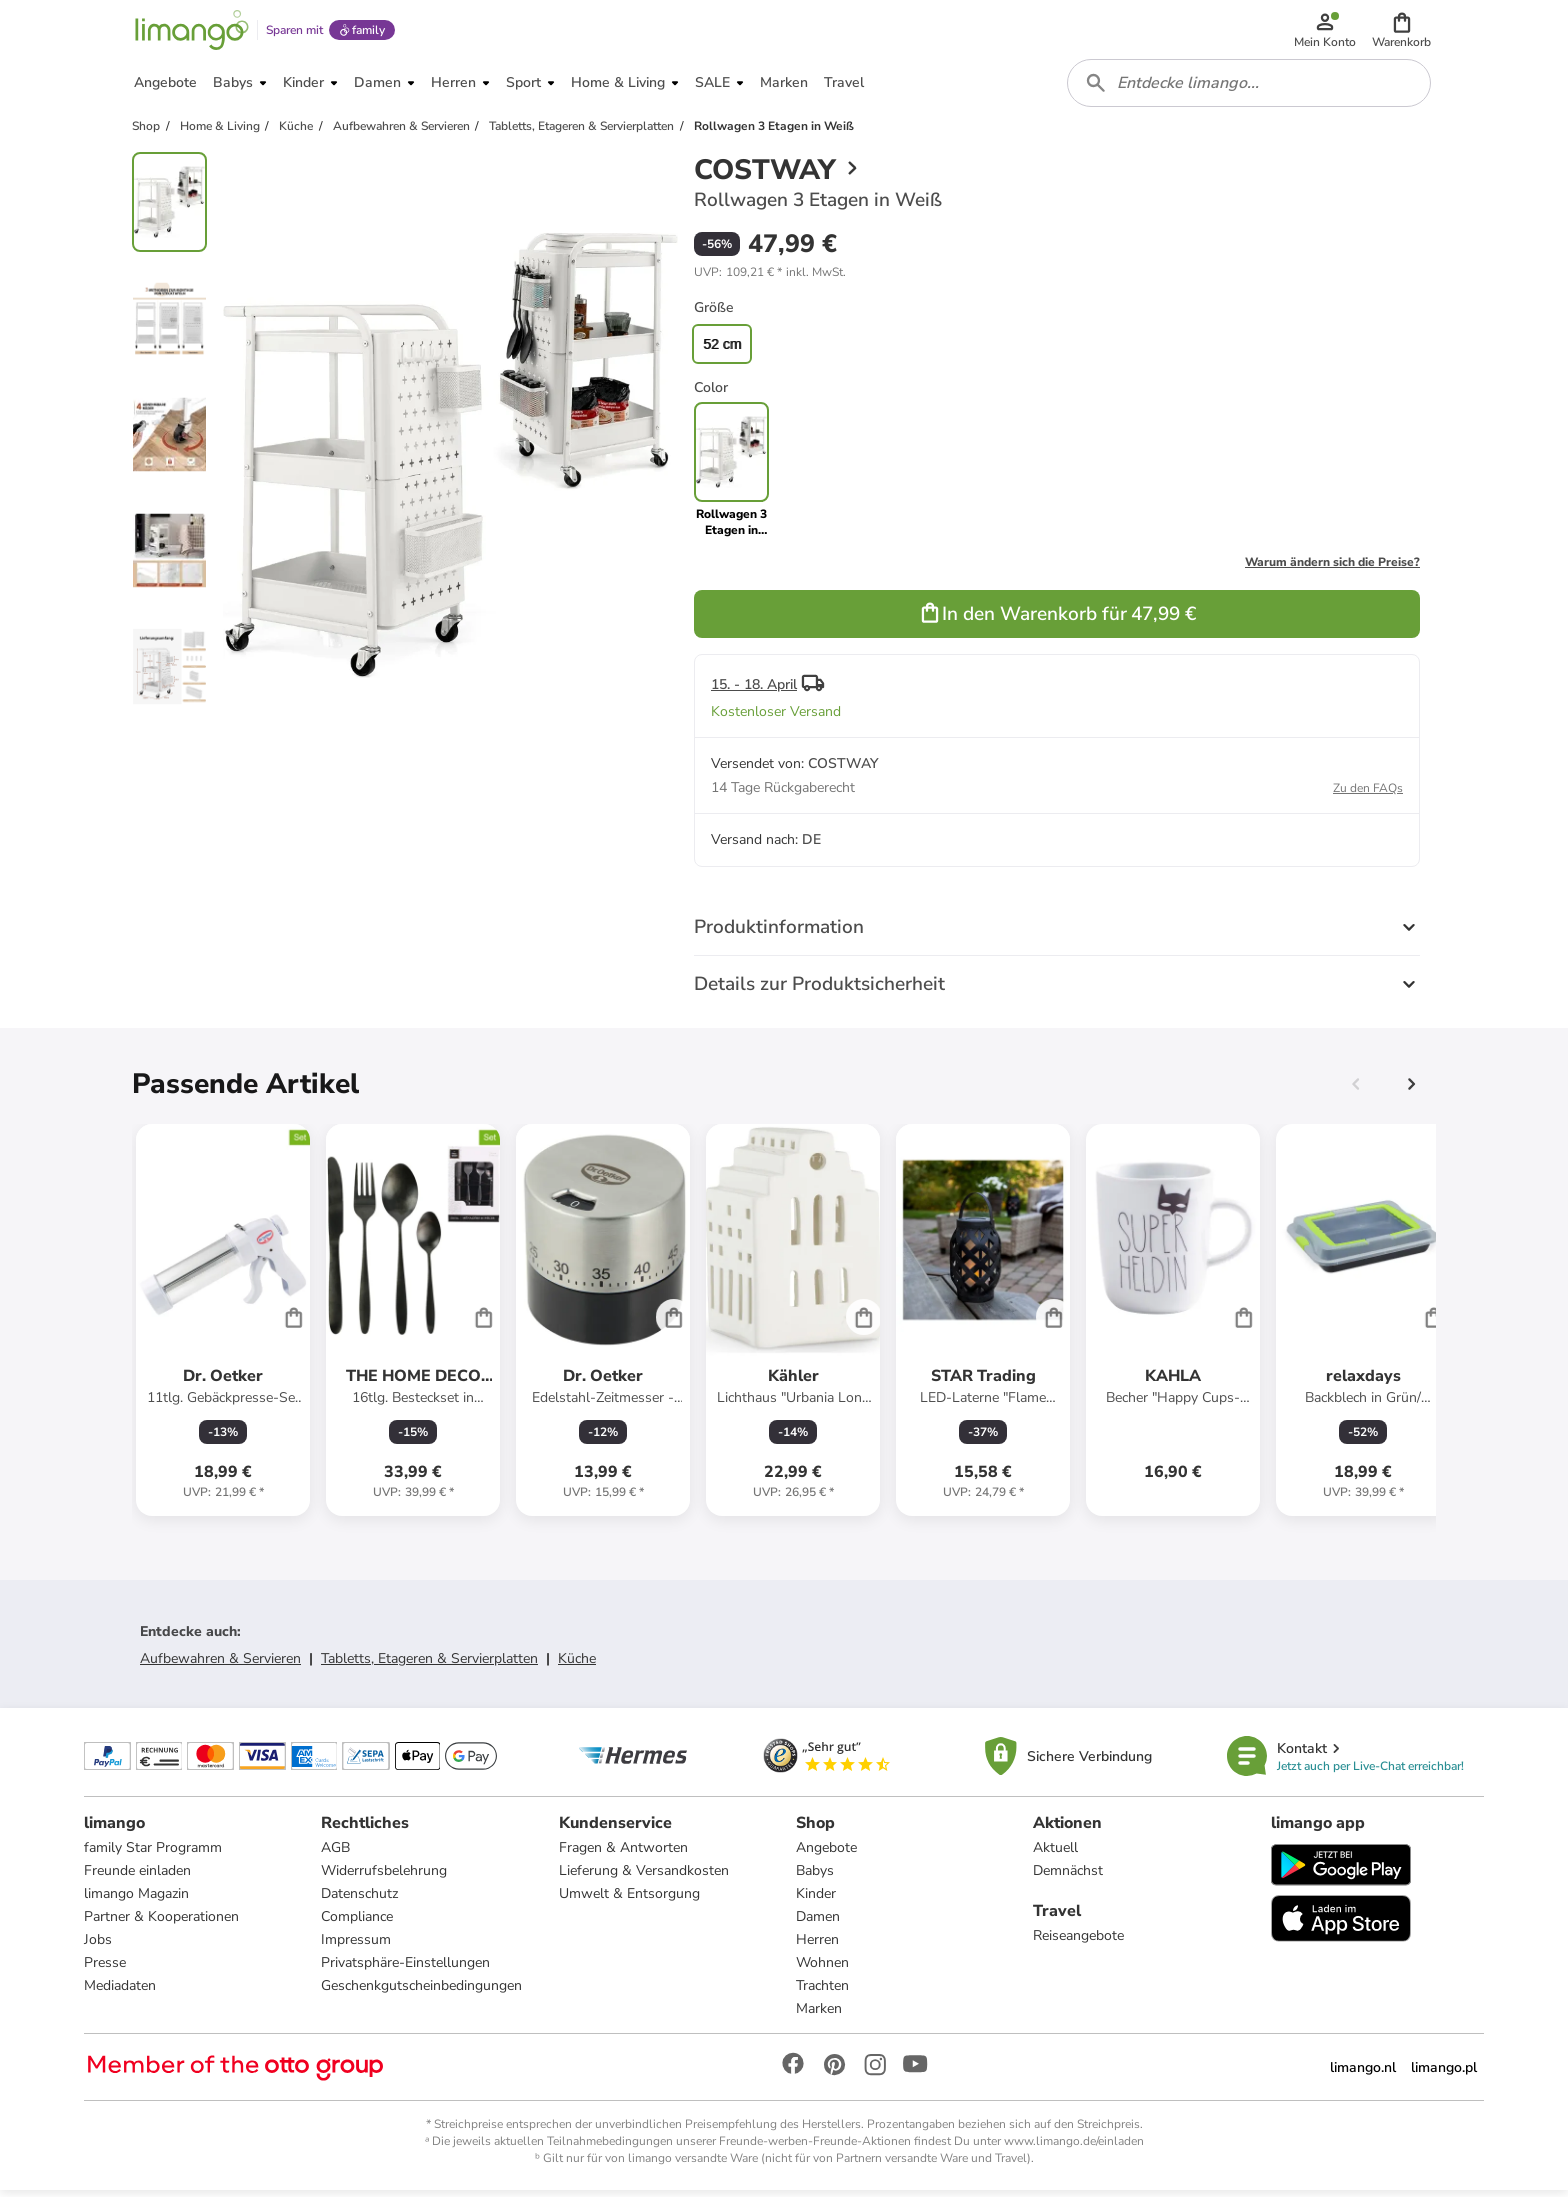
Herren (817, 1946)
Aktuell (1055, 1854)
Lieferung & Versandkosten (644, 1877)
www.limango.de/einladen (1074, 2148)
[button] (1402, 32)
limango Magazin (136, 1900)
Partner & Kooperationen (161, 1923)
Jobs (98, 1946)
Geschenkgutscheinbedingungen (421, 1992)
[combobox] (1250, 88)
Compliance (357, 1923)
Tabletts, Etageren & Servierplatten (429, 1664)
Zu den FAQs (1368, 794)
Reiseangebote (1078, 1942)
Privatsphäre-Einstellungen (405, 1969)
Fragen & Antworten (623, 1854)
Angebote (826, 1854)
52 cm (722, 350)
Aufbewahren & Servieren (220, 1664)
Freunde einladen (137, 1877)
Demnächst (1068, 1877)
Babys (815, 1877)
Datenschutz (359, 1900)
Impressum (356, 1946)
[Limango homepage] (191, 32)
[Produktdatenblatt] (223, 1326)
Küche (577, 1664)
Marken (819, 2015)
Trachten (822, 1992)
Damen (818, 1923)
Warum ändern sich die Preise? (1332, 568)
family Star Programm (153, 1854)
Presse (105, 1969)
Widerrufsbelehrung (384, 1877)
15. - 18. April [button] (754, 690)
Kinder (816, 1900)
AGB (335, 1854)
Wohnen (822, 1969)
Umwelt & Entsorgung (629, 1900)
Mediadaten (120, 1992)
